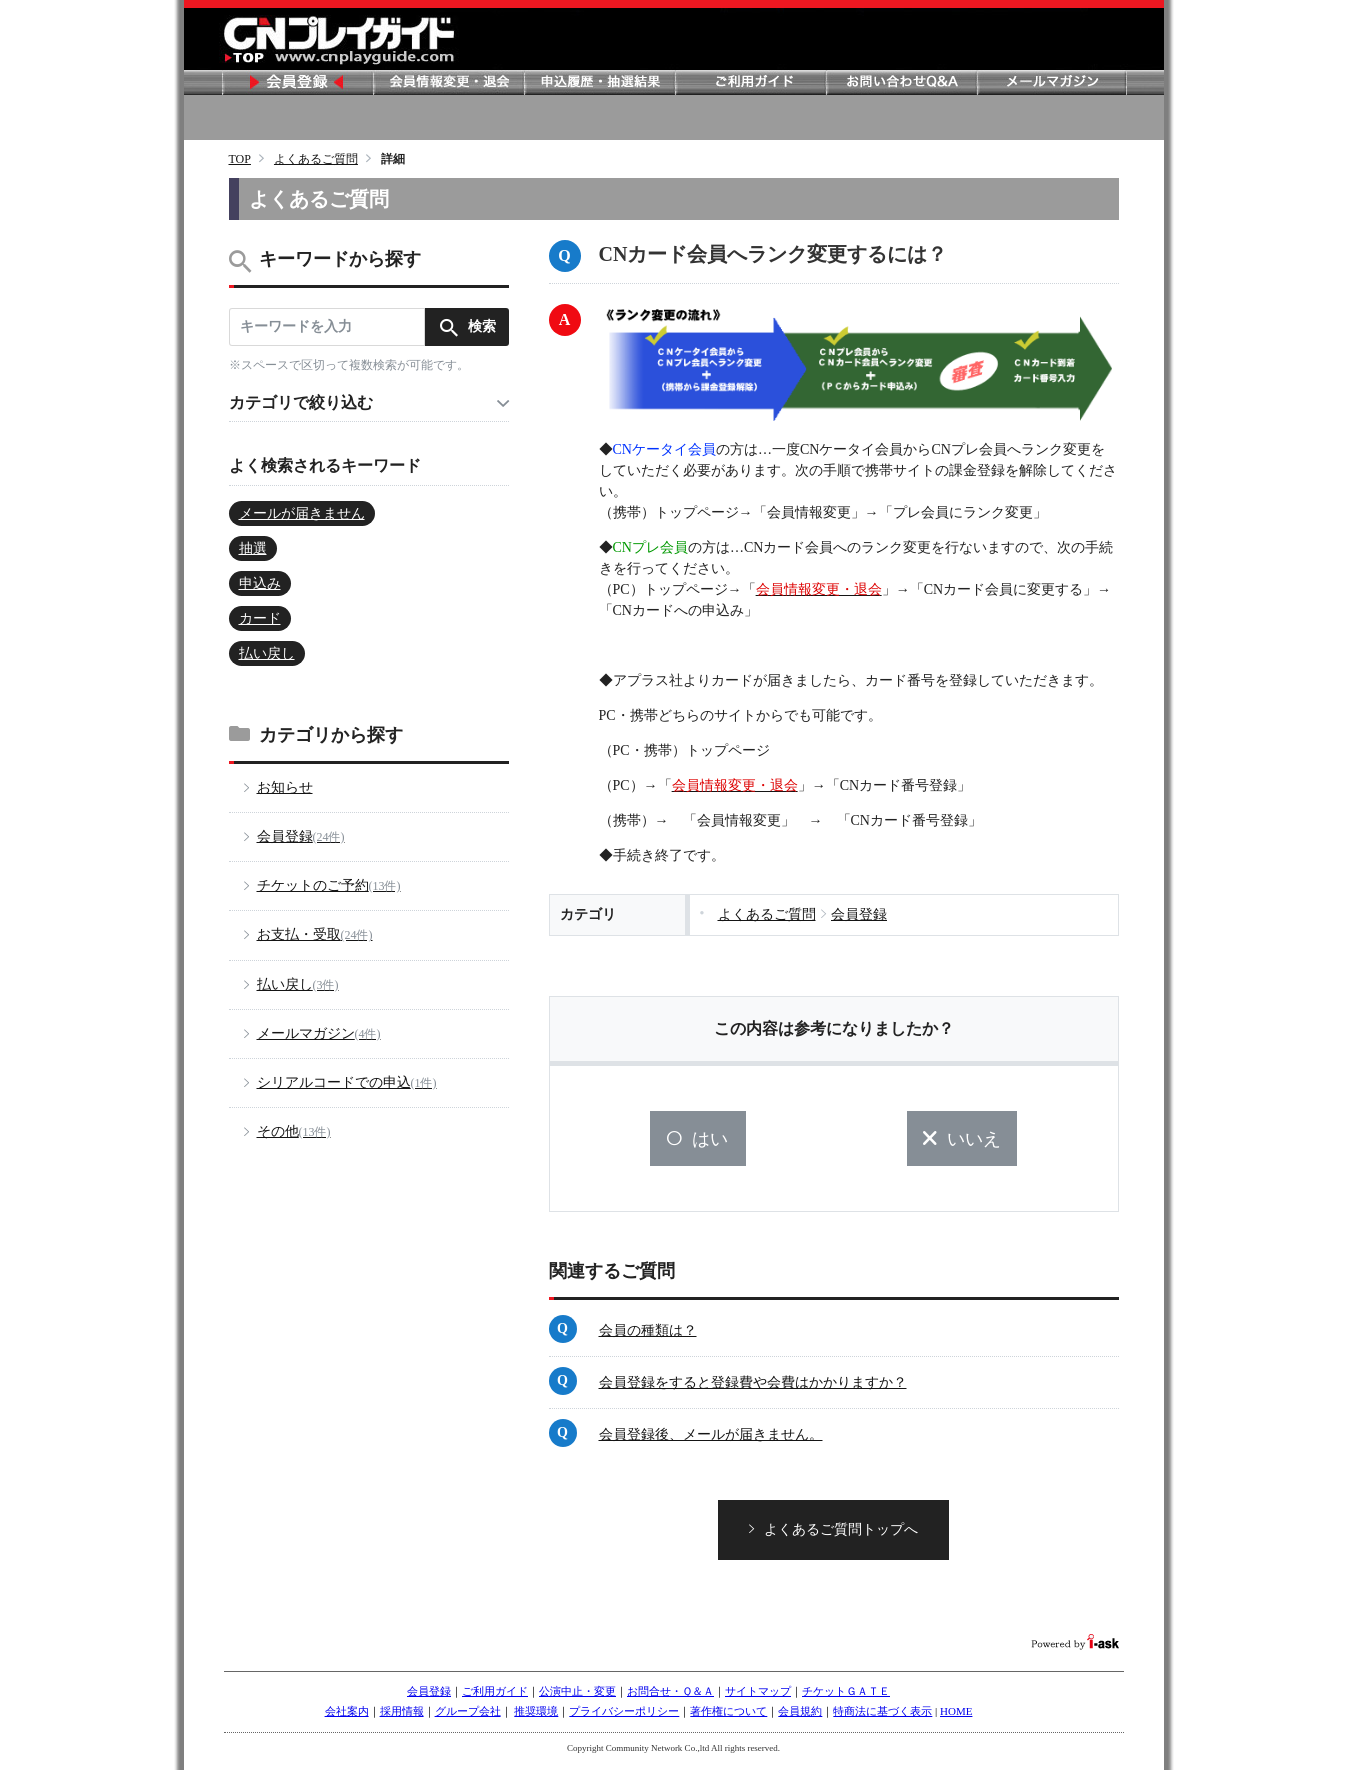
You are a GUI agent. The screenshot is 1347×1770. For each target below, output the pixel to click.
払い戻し (267, 653)
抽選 (253, 548)
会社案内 (347, 1718)
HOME (956, 1718)
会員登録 (297, 82)
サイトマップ (758, 1698)
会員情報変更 (448, 82)
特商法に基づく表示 (882, 1718)
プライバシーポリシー (624, 1718)
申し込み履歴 (599, 82)
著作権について (728, 1718)
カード (260, 618)
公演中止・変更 (577, 1698)
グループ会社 (468, 1718)
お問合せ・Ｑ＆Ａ (670, 1698)
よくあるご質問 (316, 159)
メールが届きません (302, 513)
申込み (260, 583)
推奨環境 (536, 1718)
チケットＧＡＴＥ (846, 1698)
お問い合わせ (901, 82)
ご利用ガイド (750, 82)
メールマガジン (1052, 82)
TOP (240, 159)
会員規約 (800, 1718)
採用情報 (402, 1718)
